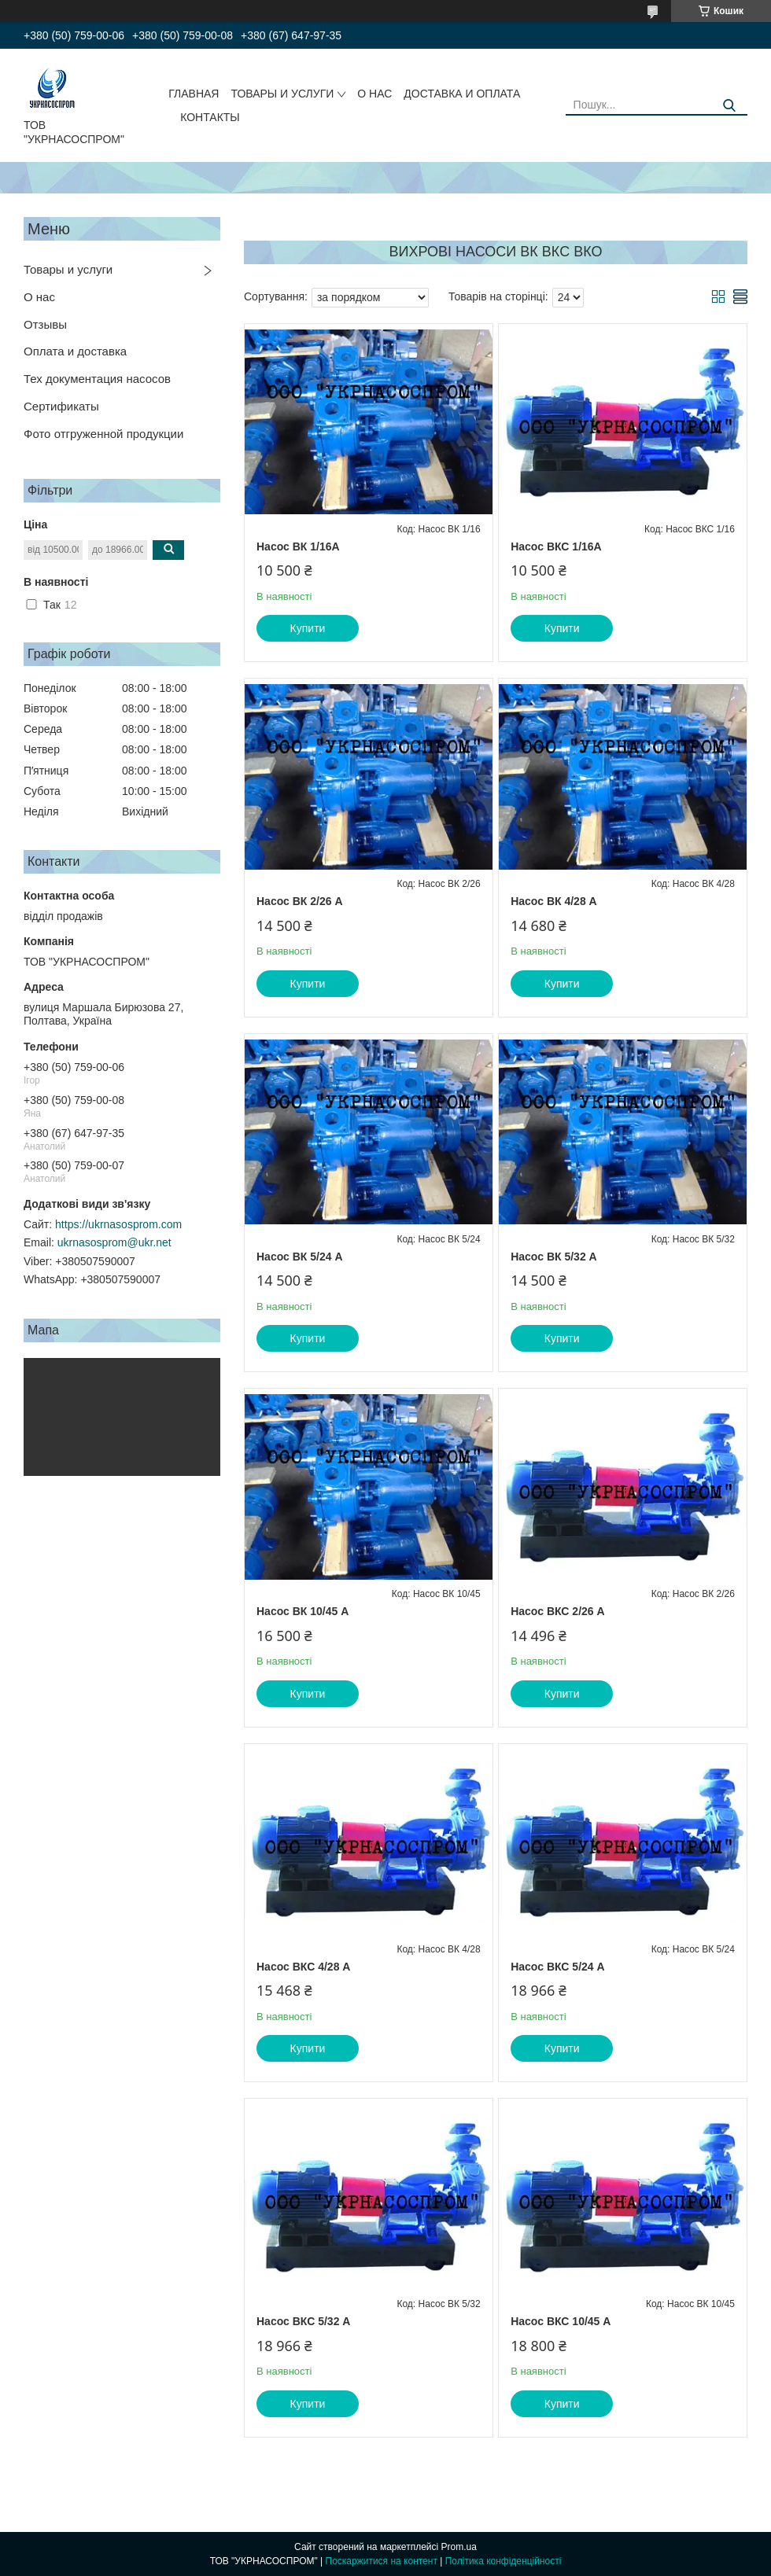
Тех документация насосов (97, 378)
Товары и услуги (68, 269)
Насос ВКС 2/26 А (557, 1611)
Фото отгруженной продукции (103, 433)
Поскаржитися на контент (381, 2561)
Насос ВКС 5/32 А (303, 2321)
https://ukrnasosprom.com (118, 1224)
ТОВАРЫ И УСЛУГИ (282, 93)
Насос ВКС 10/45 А (561, 2321)
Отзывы (45, 324)
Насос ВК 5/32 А (554, 1256)
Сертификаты (61, 406)
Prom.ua (459, 2546)
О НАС (374, 93)
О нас (39, 297)
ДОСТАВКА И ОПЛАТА (462, 93)
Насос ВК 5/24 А (299, 1256)
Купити (308, 628)
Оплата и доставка (75, 351)
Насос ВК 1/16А (298, 546)
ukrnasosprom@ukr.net (114, 1242)
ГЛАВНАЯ (193, 93)
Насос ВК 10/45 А (302, 1611)
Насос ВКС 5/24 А (557, 1966)
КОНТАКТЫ (210, 117)
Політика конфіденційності (503, 2561)
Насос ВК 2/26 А (299, 901)
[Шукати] (729, 106)
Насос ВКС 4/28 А (303, 1966)
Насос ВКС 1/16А (556, 546)
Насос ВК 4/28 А (554, 901)
